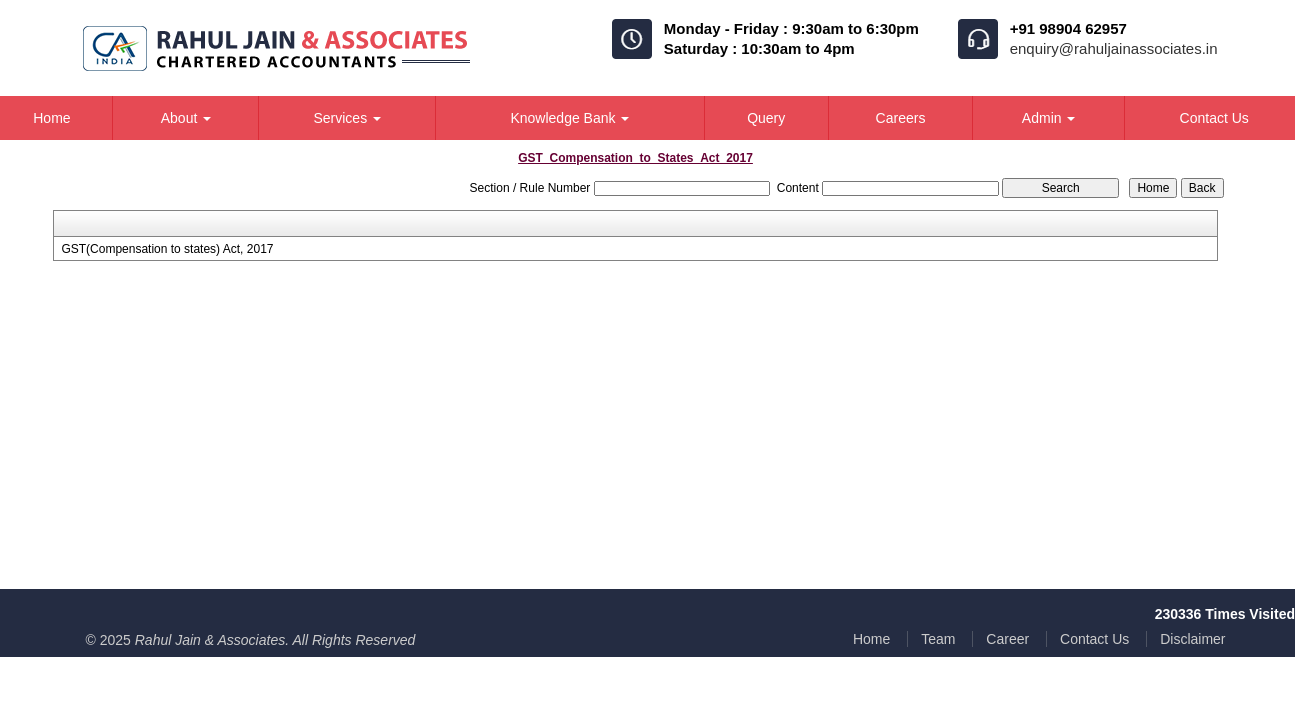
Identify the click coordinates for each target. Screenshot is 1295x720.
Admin (1049, 118)
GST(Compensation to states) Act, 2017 (167, 249)
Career (1007, 639)
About (186, 118)
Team (938, 639)
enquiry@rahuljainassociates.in (1114, 48)
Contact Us (1094, 639)
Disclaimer (1192, 639)
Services (347, 118)
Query (766, 118)
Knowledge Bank (569, 118)
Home (871, 639)
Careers (901, 118)
